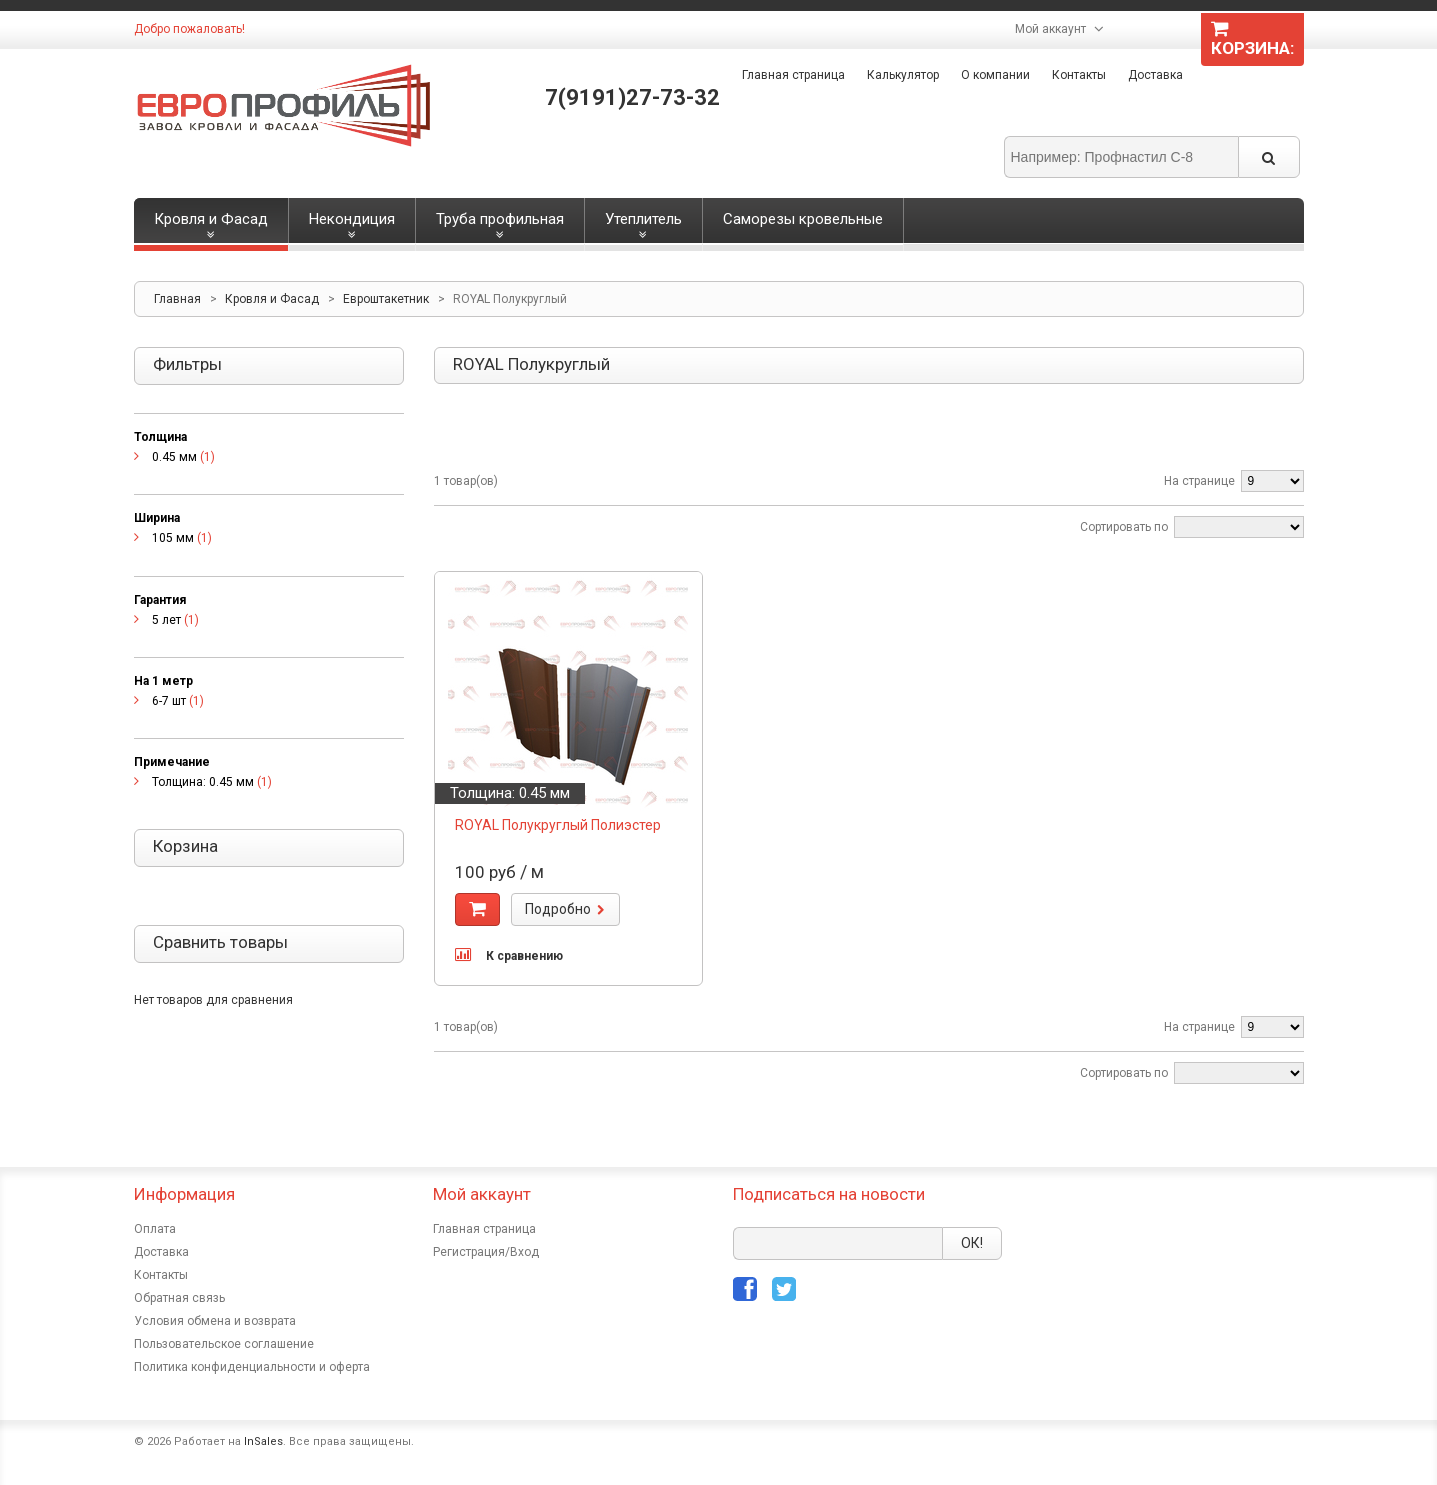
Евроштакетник (386, 299)
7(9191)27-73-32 (632, 97)
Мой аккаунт (1050, 29)
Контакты (1079, 75)
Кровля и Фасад (272, 299)
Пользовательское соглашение (224, 1344)
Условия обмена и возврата (215, 1321)
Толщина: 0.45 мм (203, 782)
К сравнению (524, 956)
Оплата (155, 1229)
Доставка (1155, 75)
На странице (1199, 481)
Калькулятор (903, 75)
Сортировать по (1124, 527)
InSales (263, 1441)
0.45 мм (174, 457)
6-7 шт (169, 701)
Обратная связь (179, 1298)
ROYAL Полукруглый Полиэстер (558, 825)
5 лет (166, 620)
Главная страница (793, 75)
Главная (177, 299)
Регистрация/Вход (486, 1252)
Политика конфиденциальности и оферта (252, 1367)
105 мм (173, 538)
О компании (995, 75)
